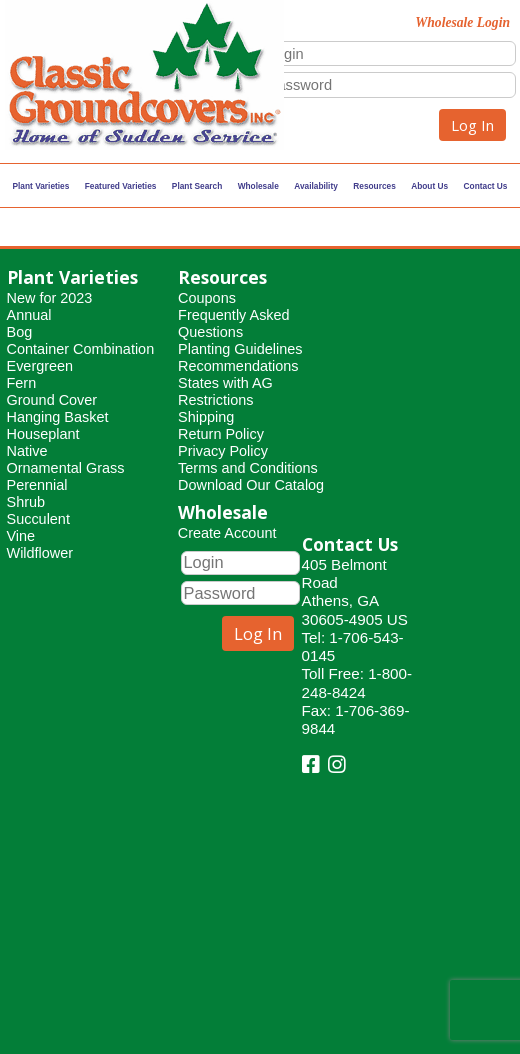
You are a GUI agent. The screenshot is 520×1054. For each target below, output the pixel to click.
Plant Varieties (41, 186)
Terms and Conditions (248, 468)
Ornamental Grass (66, 468)
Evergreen (40, 366)
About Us (429, 186)
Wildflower (40, 553)
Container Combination (81, 349)
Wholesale (258, 186)
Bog (20, 332)
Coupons (207, 298)
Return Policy (221, 434)
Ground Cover (52, 400)
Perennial (37, 485)
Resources (374, 186)
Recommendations (238, 366)
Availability (316, 186)
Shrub (26, 502)
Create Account (227, 533)
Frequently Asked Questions (234, 323)
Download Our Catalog (251, 485)
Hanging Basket (58, 417)
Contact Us (486, 186)
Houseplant (43, 434)
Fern (22, 383)
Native (27, 451)
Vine (21, 536)
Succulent (38, 519)
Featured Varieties (121, 186)
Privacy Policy (223, 451)
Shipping (206, 417)
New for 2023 (50, 298)
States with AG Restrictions (225, 391)
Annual (29, 315)
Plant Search (197, 186)
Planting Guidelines (240, 349)
